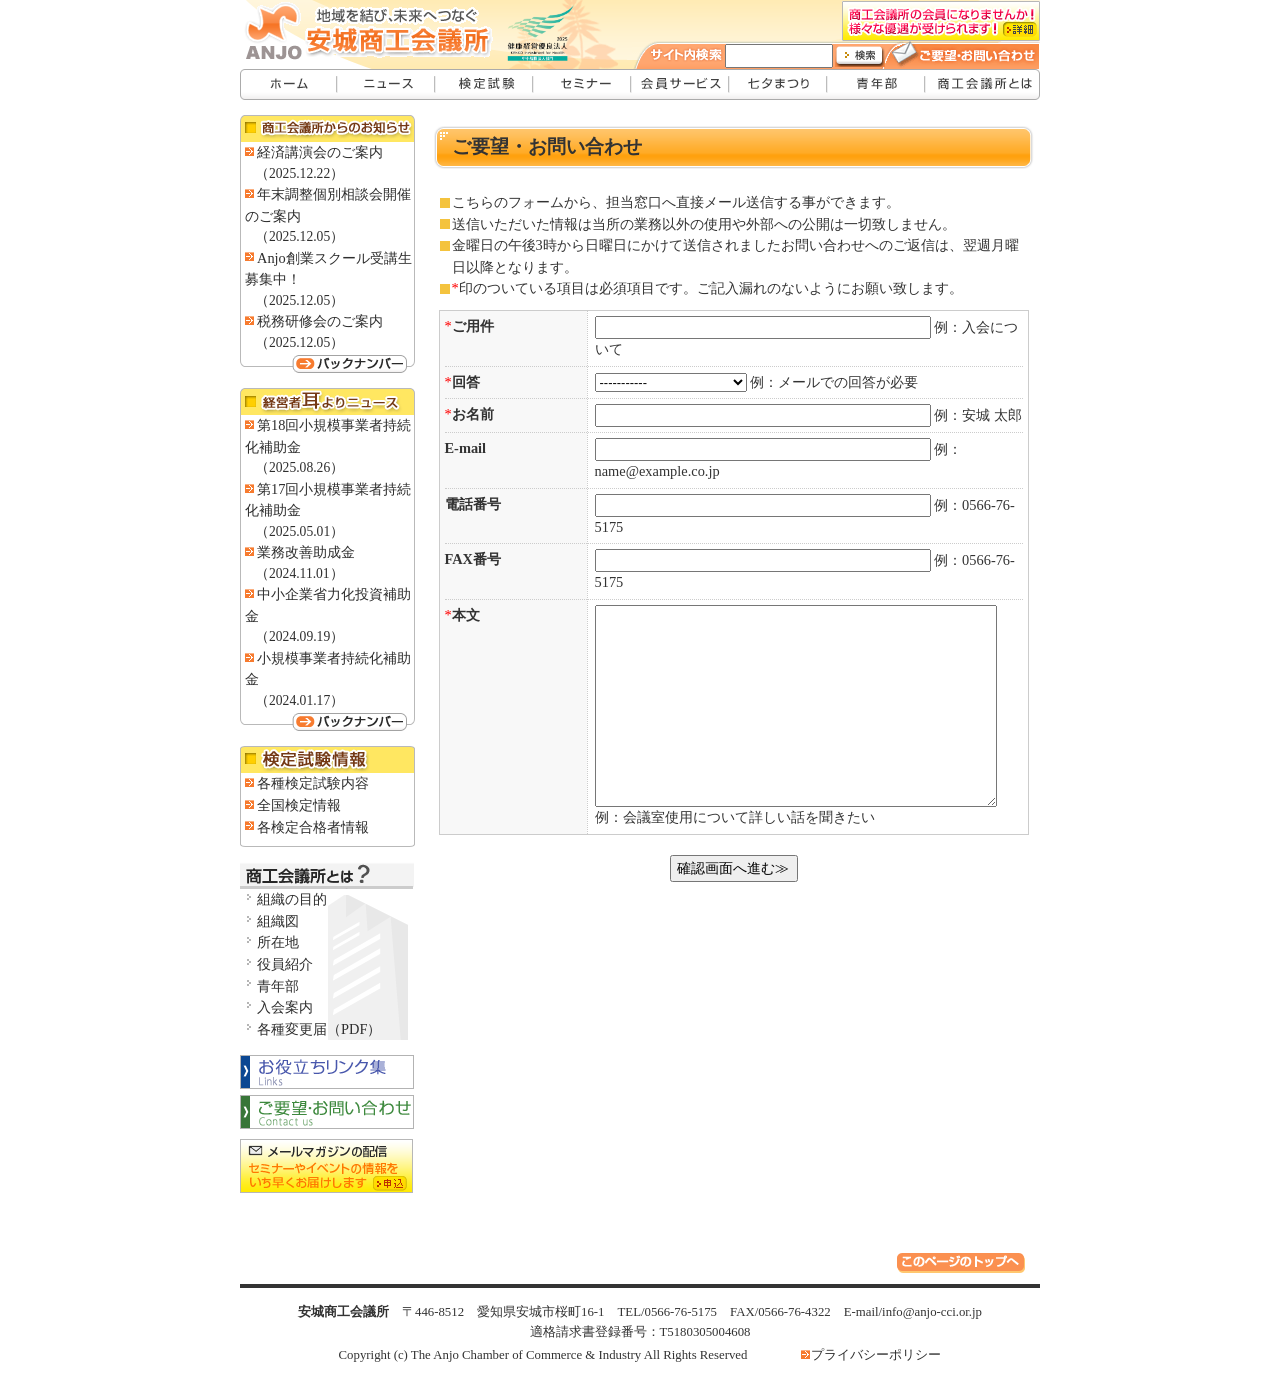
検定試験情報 (327, 759)
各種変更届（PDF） (319, 1029)
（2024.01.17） (299, 700)
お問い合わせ (327, 1113)
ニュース (387, 84)
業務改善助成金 (306, 552)
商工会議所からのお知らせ (327, 128)
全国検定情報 (299, 805)
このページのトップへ (963, 1265)
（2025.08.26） (299, 467)
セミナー (583, 84)
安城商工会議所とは (983, 84)
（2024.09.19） (299, 636)
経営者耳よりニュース (327, 401)
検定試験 (485, 84)
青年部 (877, 84)
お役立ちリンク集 (327, 1071)
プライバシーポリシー (876, 1355)
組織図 (278, 921)
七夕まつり (779, 84)
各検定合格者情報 (313, 827)
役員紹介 (285, 964)
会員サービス (681, 84)
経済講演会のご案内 (320, 152)
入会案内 (285, 1007)
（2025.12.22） (299, 173)
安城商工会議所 (289, 84)
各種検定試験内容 (313, 783)
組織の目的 (292, 899)
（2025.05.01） (299, 531)
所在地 (278, 942)
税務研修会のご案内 (320, 321)
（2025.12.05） (299, 236)
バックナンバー (327, 363)
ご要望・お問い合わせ (972, 52)
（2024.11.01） (299, 573)
